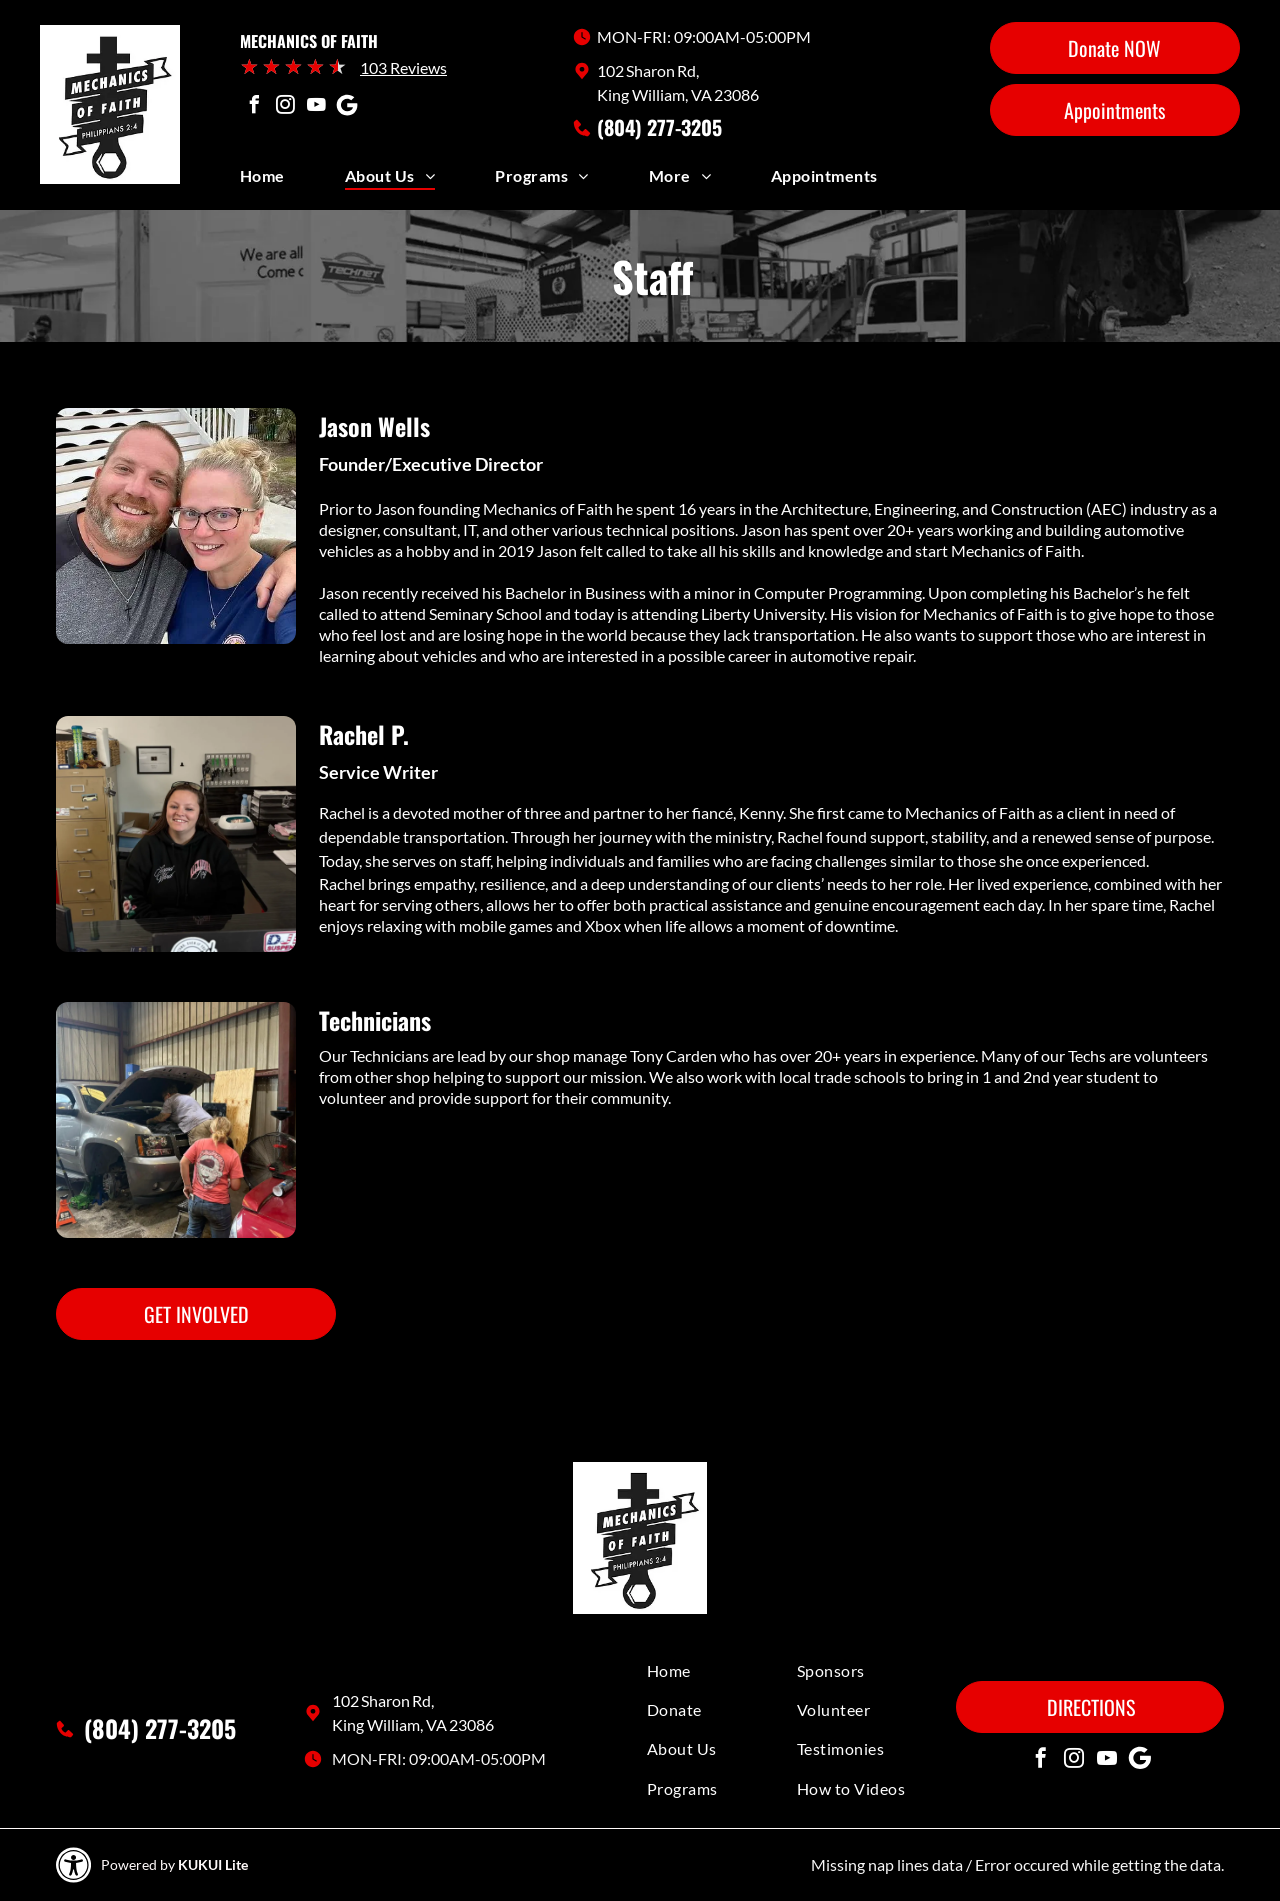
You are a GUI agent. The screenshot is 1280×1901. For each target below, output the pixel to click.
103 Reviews (403, 67)
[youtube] (316, 107)
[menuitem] (292, 180)
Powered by (138, 1864)
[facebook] (254, 107)
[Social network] (347, 107)
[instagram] (285, 107)
